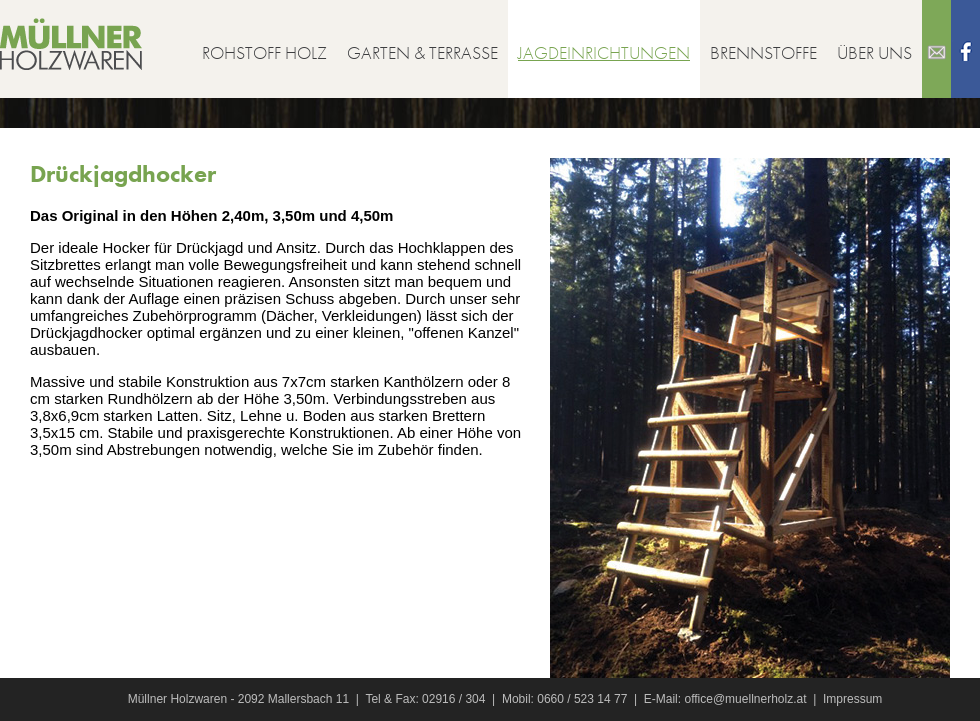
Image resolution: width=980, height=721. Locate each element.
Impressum (852, 699)
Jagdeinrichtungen (604, 52)
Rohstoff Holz (264, 52)
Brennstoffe (763, 52)
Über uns (874, 52)
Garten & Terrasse (422, 52)
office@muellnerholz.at (745, 699)
